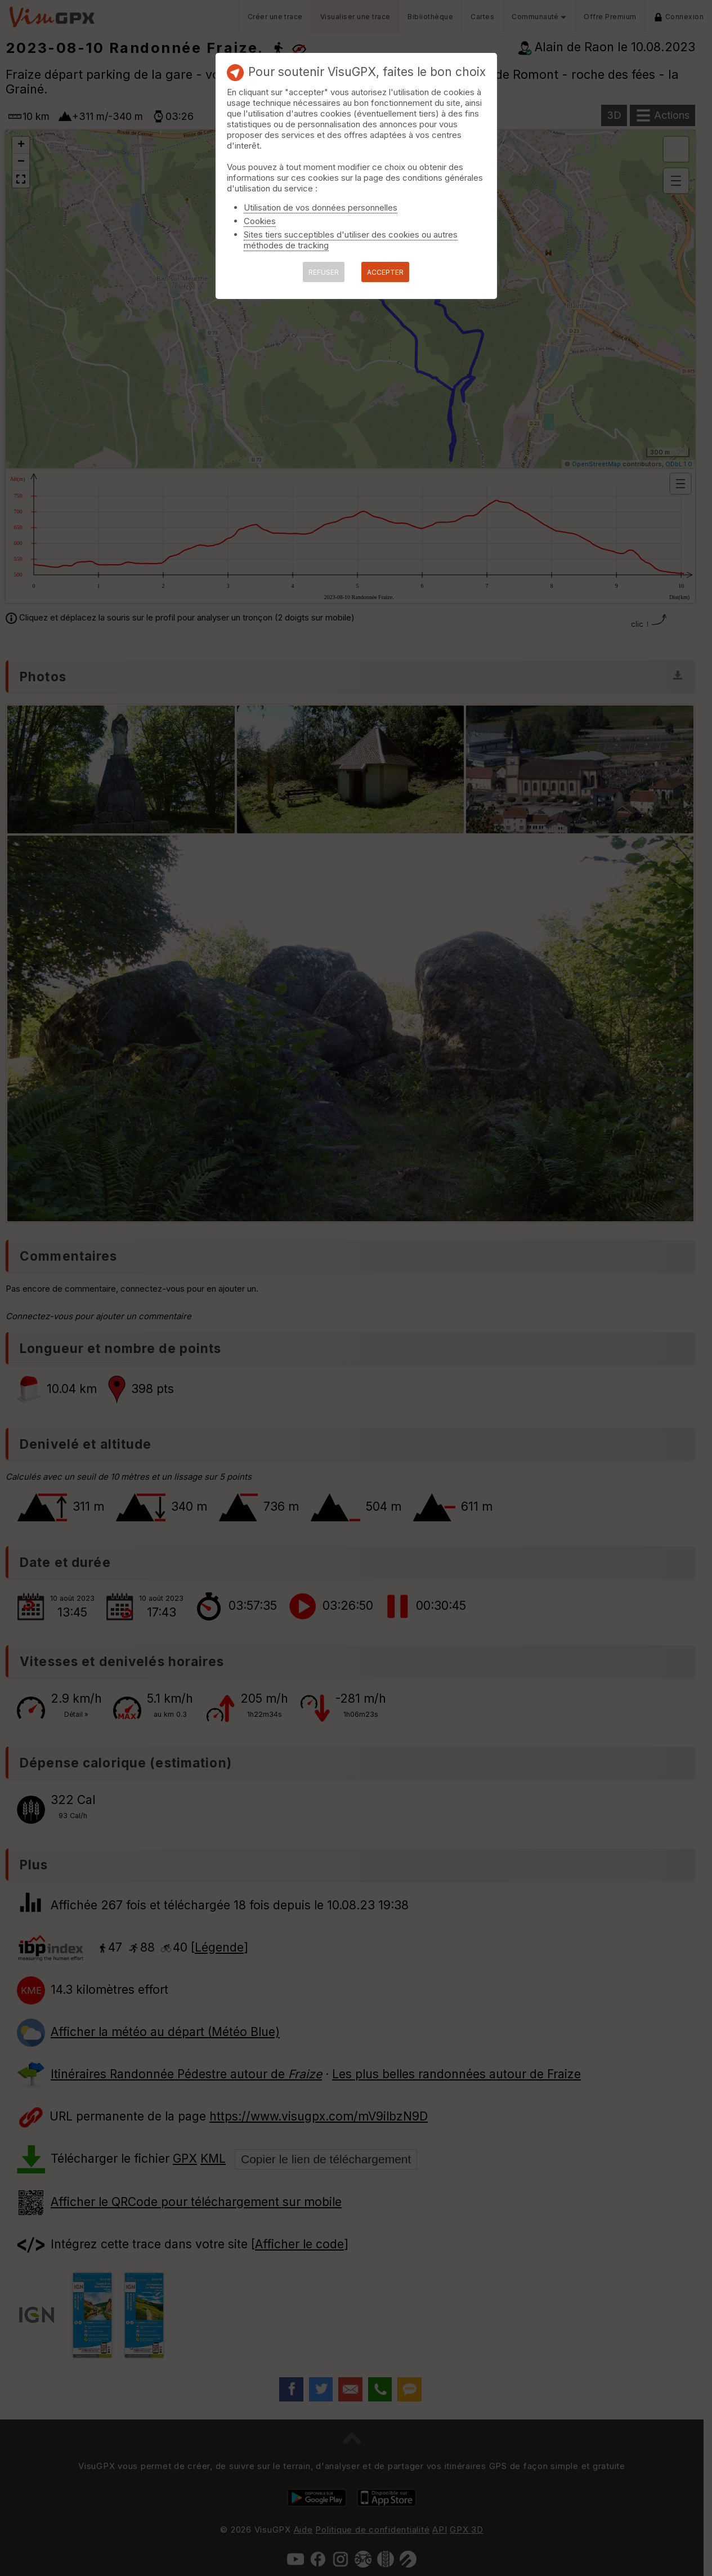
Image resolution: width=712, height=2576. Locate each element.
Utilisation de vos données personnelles (320, 207)
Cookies (260, 221)
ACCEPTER (385, 272)
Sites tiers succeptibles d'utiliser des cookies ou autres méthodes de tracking (351, 240)
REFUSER (323, 272)
